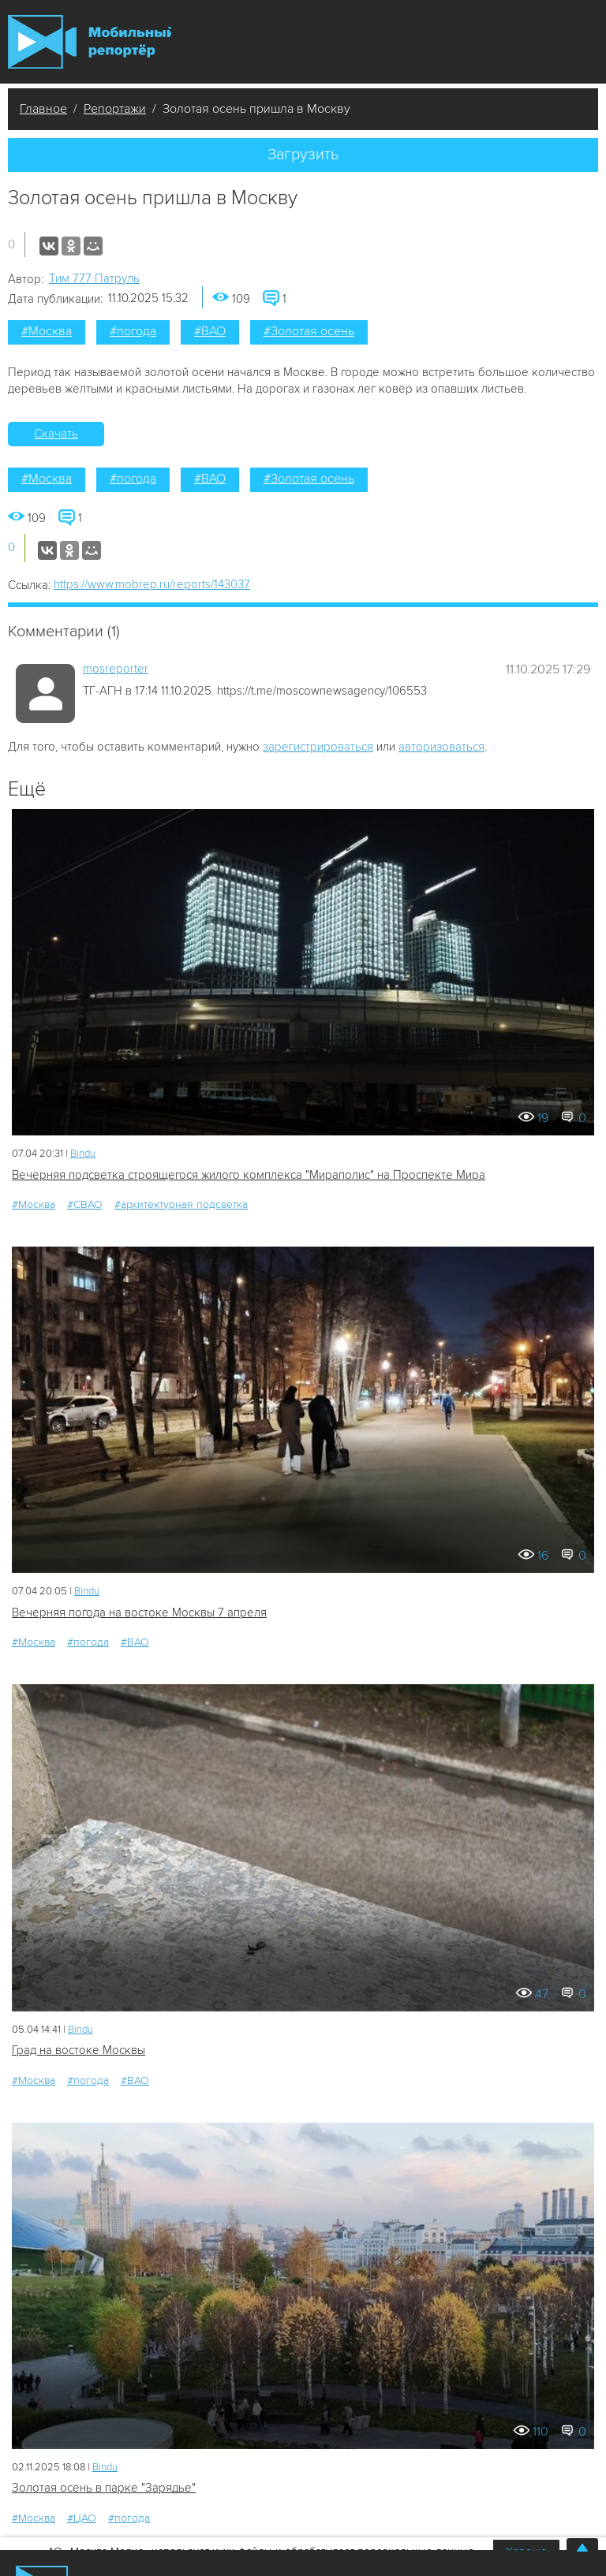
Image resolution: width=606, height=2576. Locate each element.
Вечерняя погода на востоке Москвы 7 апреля (139, 1612)
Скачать (56, 434)
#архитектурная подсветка (181, 1204)
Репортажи (115, 109)
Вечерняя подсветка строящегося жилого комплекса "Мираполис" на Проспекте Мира (248, 1175)
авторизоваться (441, 747)
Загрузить (303, 154)
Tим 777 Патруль (94, 278)
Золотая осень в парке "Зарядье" (104, 2488)
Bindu (82, 1153)
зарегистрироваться (318, 747)
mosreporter (115, 669)
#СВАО (85, 1204)
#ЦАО (81, 2518)
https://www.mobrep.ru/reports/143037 (152, 584)
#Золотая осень (309, 331)
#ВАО (210, 331)
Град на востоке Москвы (78, 2050)
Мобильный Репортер (89, 42)
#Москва (46, 331)
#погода (133, 331)
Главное (43, 109)
